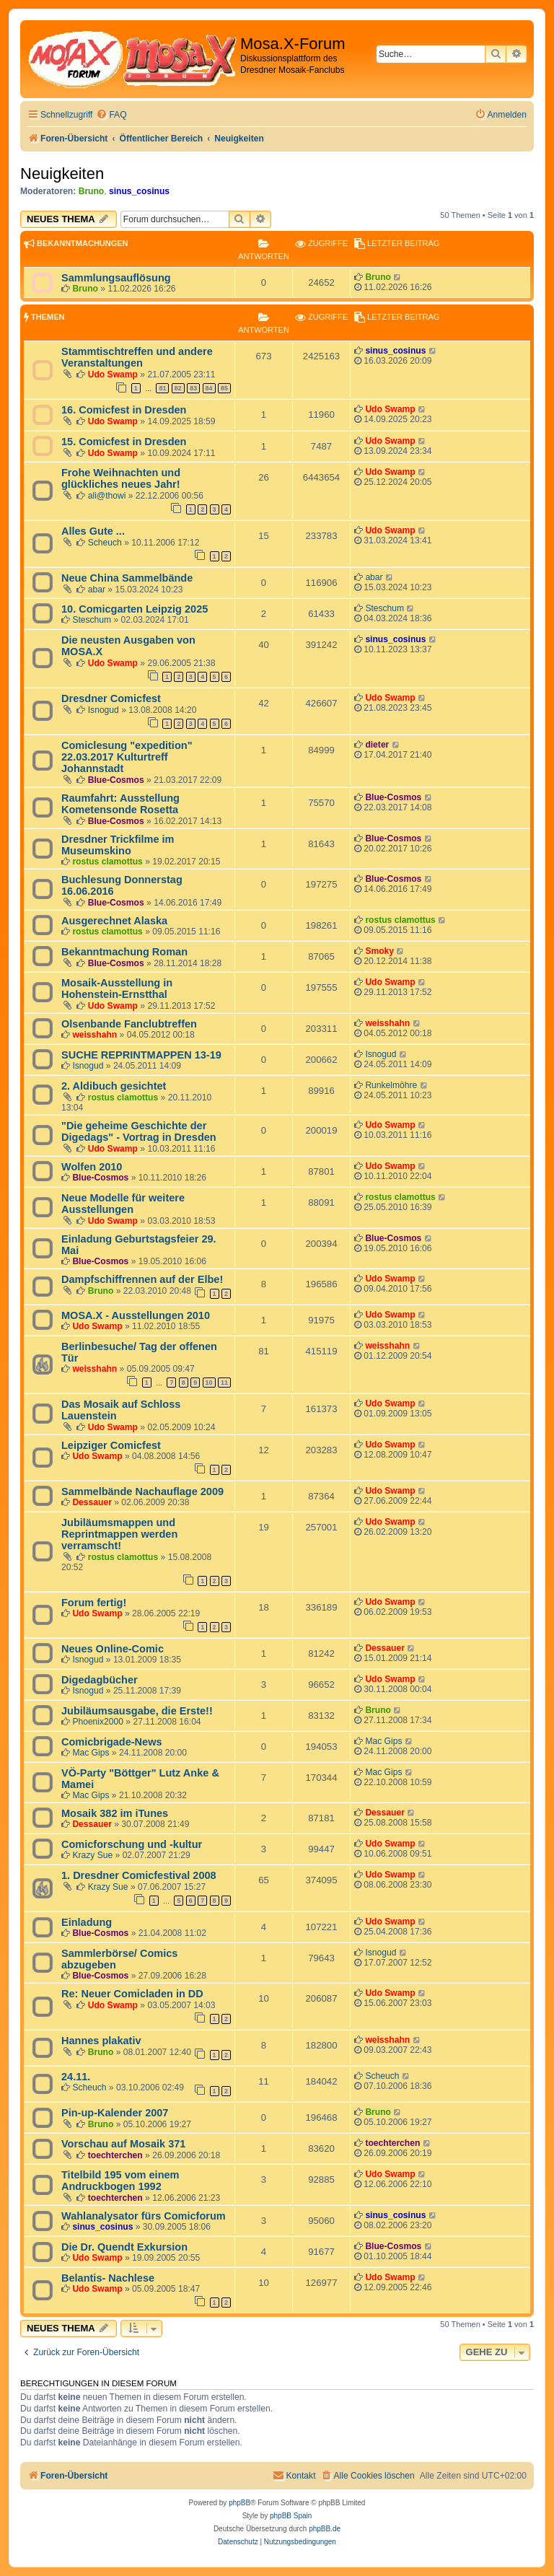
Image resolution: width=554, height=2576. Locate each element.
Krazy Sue (92, 1855)
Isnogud (103, 710)
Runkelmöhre (391, 1085)
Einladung (86, 1922)
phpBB (239, 2503)
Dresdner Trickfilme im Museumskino (118, 845)
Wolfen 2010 (91, 1167)
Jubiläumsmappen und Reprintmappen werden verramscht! (119, 1534)
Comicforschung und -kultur (131, 1844)
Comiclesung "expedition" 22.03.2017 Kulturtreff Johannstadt (127, 757)
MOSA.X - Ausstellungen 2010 (135, 1315)
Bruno (92, 191)
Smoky (379, 951)
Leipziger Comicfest (111, 1445)
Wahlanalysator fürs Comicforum (143, 2216)
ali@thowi (107, 496)
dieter (377, 745)
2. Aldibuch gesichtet (113, 1086)
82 (178, 388)
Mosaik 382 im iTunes (114, 1813)
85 (224, 388)
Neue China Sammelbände (127, 578)
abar (96, 589)
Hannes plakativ (101, 2040)
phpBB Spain (291, 2516)
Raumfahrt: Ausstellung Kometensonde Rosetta (120, 803)
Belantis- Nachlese (107, 2278)
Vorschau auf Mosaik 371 (123, 2144)
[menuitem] (111, 115)
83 (193, 388)
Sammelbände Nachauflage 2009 (142, 1491)
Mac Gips (90, 1753)
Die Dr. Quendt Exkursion (124, 2247)
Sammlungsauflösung (116, 278)
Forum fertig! (93, 1602)
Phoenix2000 (97, 1722)
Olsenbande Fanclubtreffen (129, 1024)
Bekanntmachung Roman (124, 952)
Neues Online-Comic (112, 1649)
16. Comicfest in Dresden (123, 410)
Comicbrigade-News (111, 1742)
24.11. (75, 2076)
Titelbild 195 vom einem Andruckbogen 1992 (120, 2180)
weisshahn (94, 1035)
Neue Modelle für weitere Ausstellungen (123, 1203)
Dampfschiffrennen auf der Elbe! (142, 1279)
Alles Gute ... (93, 531)
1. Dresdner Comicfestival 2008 (138, 1875)
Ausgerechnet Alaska (114, 920)
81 (162, 388)
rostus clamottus (107, 862)
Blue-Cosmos (116, 780)
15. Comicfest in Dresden (123, 441)
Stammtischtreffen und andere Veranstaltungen (137, 357)
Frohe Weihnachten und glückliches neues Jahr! (120, 478)
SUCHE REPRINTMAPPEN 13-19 (141, 1055)
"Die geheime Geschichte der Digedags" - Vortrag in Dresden (138, 1131)
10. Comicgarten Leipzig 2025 (134, 609)
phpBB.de (324, 2529)
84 (209, 388)
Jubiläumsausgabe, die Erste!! (137, 1711)
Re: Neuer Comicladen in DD (132, 1993)
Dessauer (91, 1502)
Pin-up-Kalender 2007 (114, 2113)
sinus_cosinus (139, 191)
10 (209, 1382)
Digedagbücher (99, 1680)
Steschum (91, 620)
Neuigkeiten (62, 174)
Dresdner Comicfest (111, 698)
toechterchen (115, 2155)
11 (224, 1382)
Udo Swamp (113, 374)
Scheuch (105, 543)
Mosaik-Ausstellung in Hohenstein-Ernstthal (116, 988)
